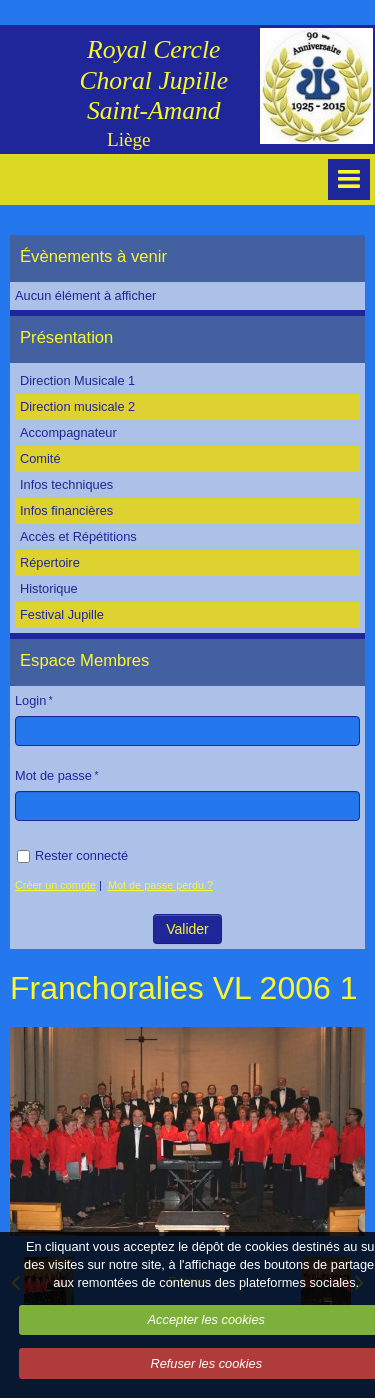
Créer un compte (55, 885)
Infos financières (66, 510)
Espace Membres (84, 660)
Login (30, 700)
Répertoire (50, 562)
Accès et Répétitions (78, 536)
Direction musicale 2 (77, 406)
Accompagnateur (68, 432)
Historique (49, 588)
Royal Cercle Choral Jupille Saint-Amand (153, 80)
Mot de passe (53, 775)
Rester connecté (72, 855)
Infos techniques (66, 484)
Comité (40, 458)
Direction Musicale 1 (77, 380)
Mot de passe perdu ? (160, 885)
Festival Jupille (62, 614)
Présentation (66, 337)
